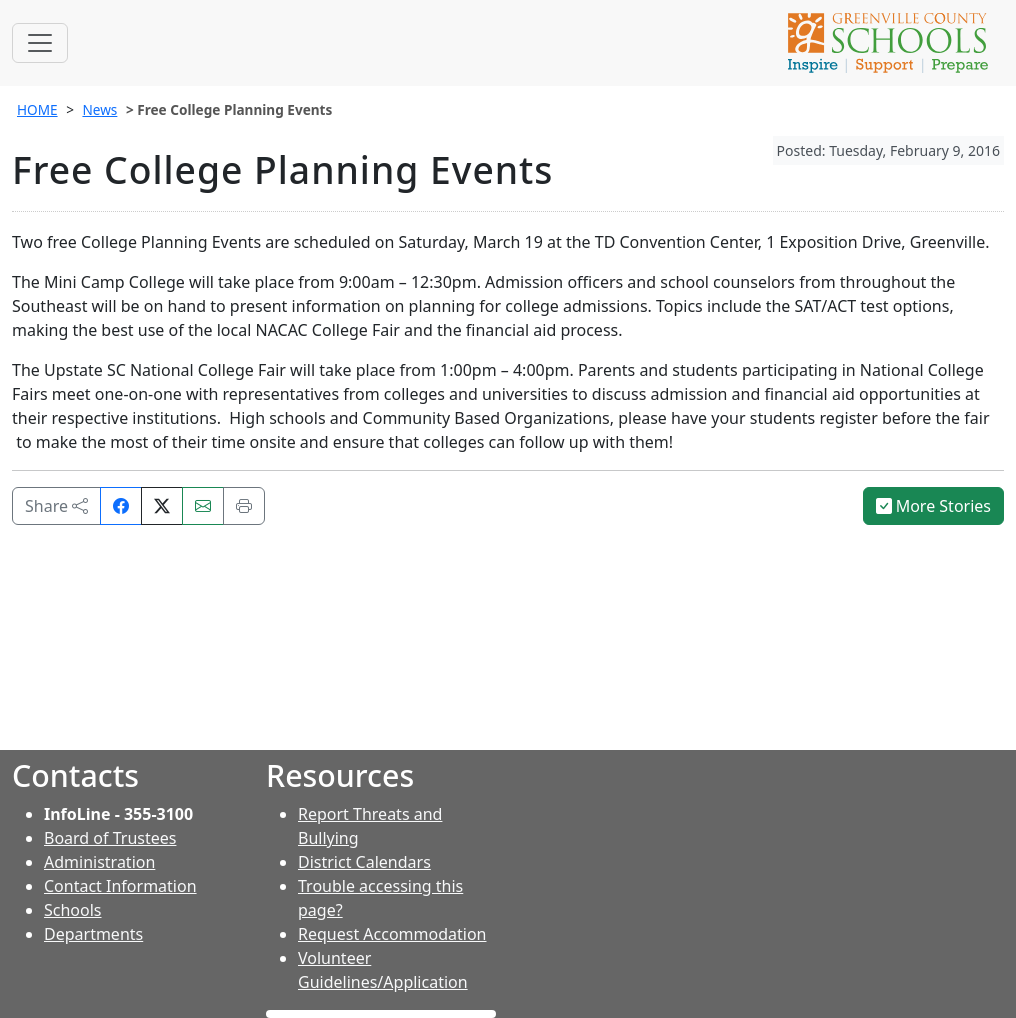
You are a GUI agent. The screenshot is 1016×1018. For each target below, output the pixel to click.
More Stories (934, 506)
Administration (99, 862)
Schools (73, 910)
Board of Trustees (110, 838)
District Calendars (364, 862)
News (99, 109)
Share (56, 506)
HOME (37, 109)
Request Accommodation (392, 934)
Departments (93, 934)
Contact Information (120, 886)
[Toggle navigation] (40, 43)
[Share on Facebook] (121, 506)
